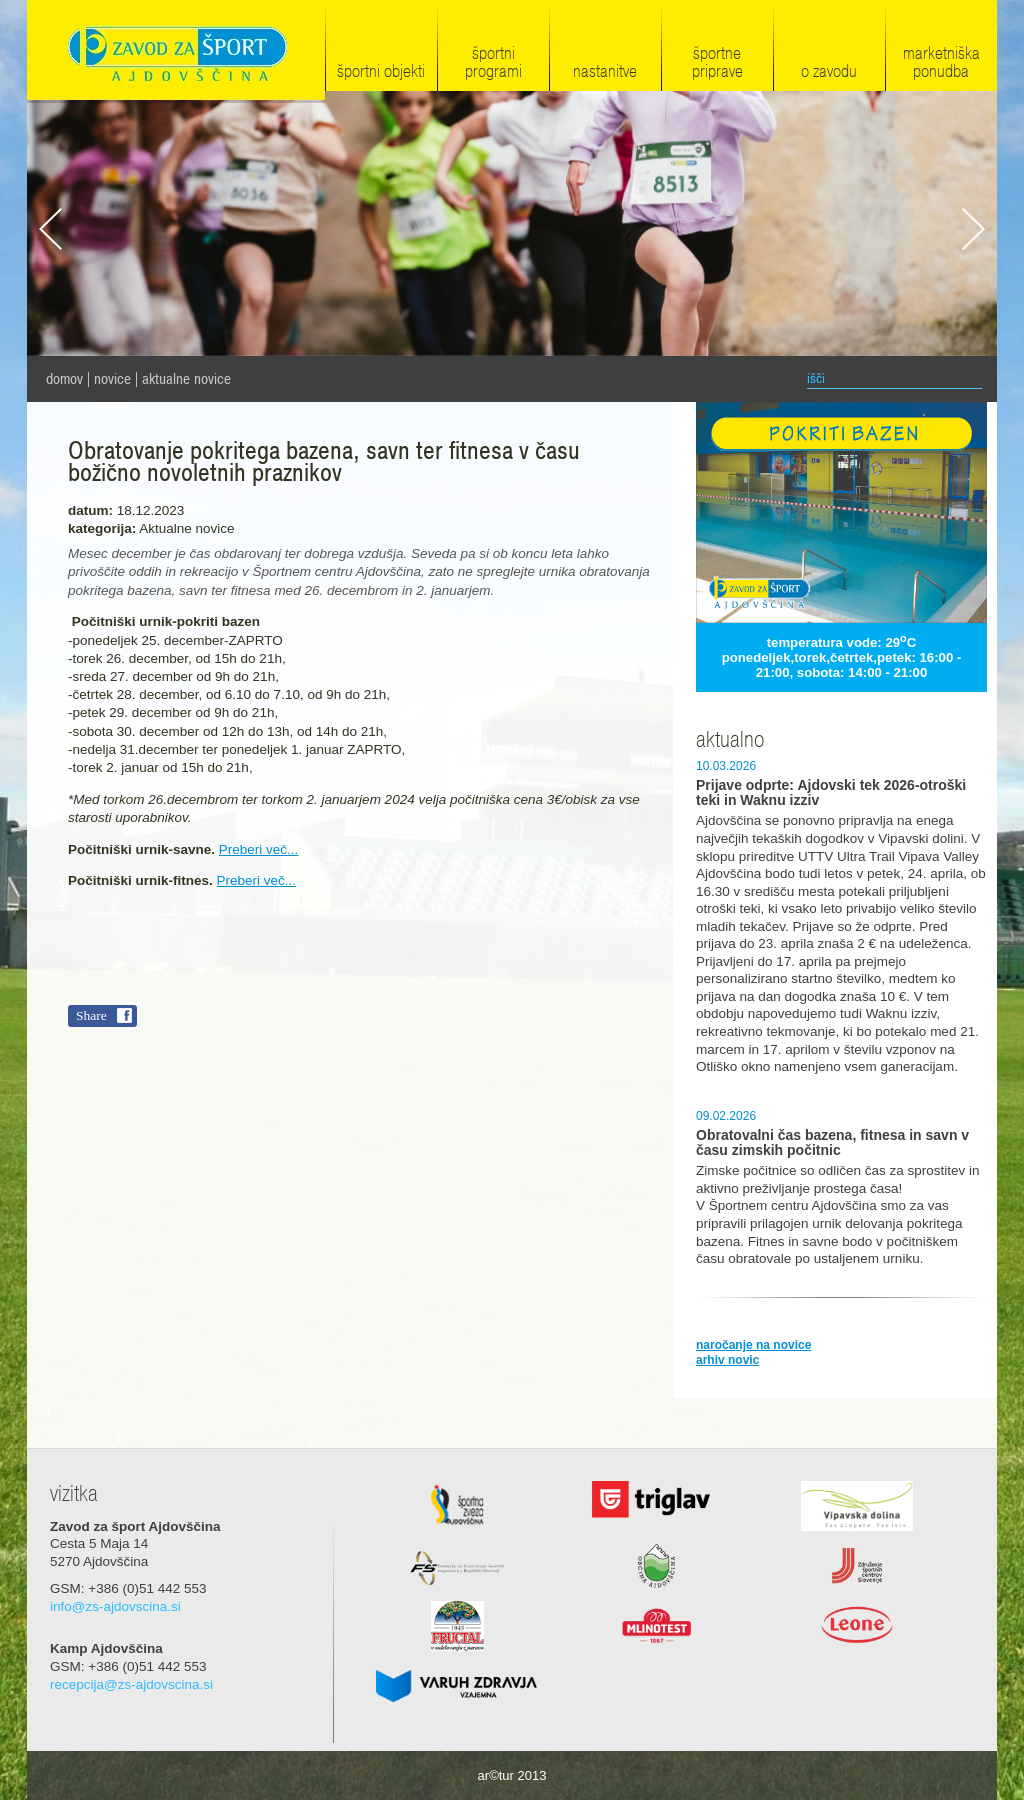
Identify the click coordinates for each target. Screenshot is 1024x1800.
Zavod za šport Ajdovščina (176, 51)
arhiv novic (727, 1360)
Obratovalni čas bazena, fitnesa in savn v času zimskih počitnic (832, 1143)
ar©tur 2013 (512, 1775)
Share (91, 1015)
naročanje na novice (753, 1345)
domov (64, 379)
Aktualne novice (186, 379)
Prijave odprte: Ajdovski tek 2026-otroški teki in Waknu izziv (831, 793)
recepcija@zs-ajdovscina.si (131, 1684)
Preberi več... (259, 849)
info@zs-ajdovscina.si (115, 1606)
